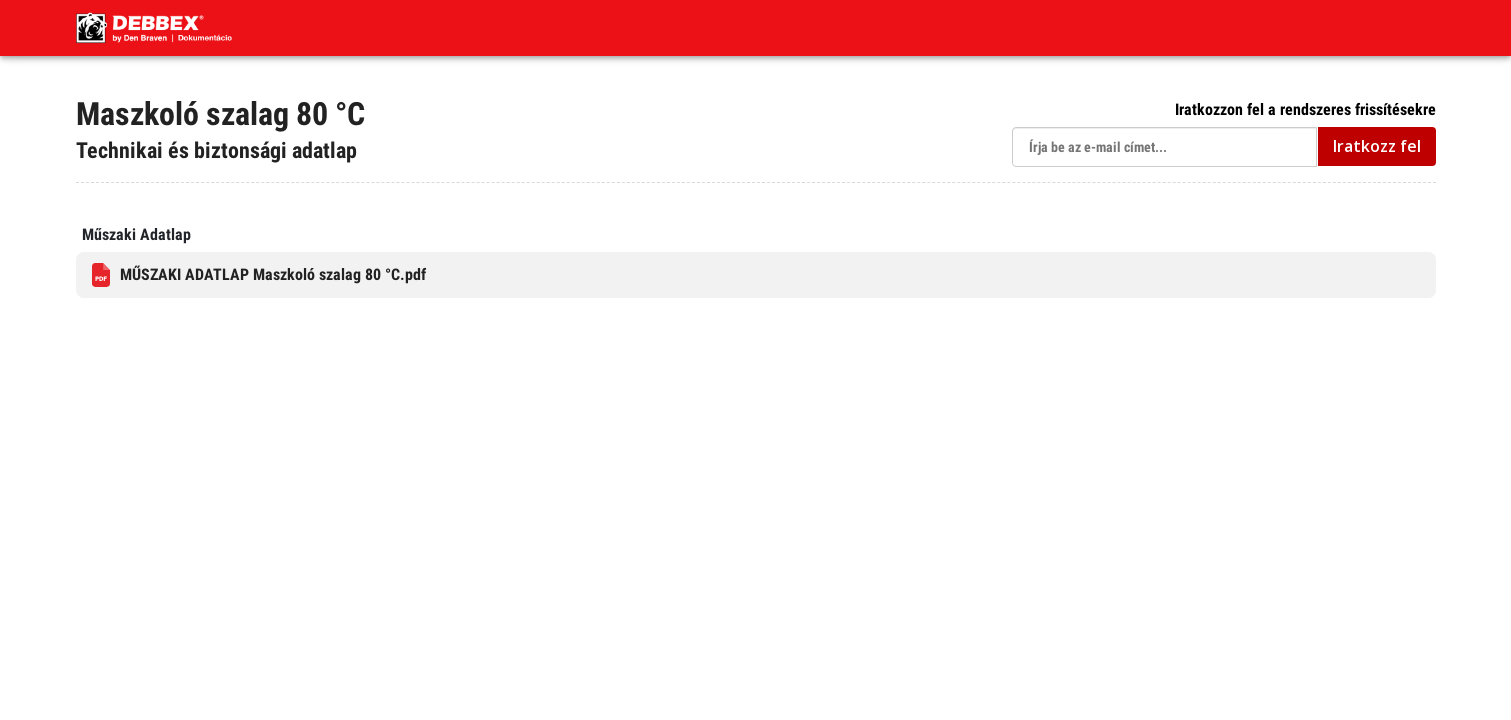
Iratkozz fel (1377, 146)
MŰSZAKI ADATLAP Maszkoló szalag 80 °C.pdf (259, 275)
